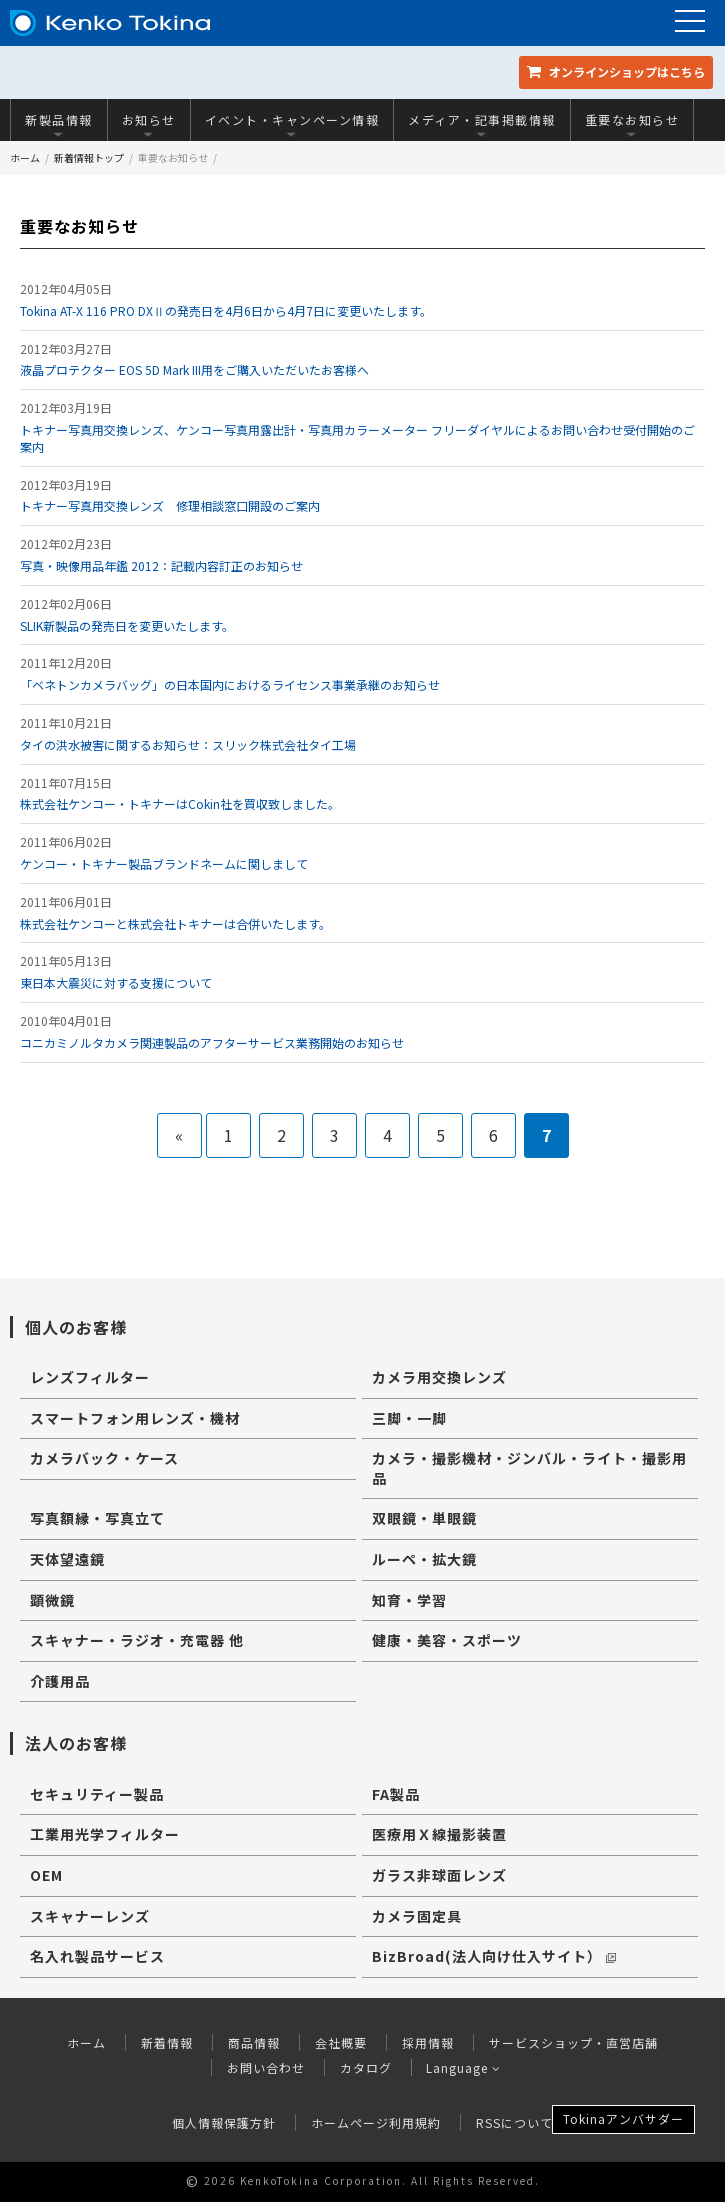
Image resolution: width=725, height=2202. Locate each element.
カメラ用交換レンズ (439, 1377)
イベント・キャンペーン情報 (292, 125)
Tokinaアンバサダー (623, 2118)
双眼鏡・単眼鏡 (424, 1518)
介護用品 (60, 1681)
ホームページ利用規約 (376, 2122)
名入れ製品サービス (97, 1956)
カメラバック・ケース (104, 1458)
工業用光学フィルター (105, 1834)
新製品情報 (59, 125)
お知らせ (149, 125)
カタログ (365, 2067)
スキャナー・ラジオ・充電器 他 (137, 1640)
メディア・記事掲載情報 (482, 125)
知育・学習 (409, 1600)
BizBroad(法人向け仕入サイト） (494, 1956)
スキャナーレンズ (90, 1916)
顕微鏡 (52, 1600)
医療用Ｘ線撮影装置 (439, 1834)
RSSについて (514, 2122)
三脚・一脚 (409, 1418)
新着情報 (167, 2042)
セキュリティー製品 (97, 1794)
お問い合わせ (265, 2067)
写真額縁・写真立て (97, 1518)
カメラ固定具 (417, 1916)
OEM (46, 1875)
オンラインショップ (616, 71)
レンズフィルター (90, 1377)
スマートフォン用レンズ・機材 (135, 1418)
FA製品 (396, 1794)
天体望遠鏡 (67, 1559)
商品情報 (254, 2042)
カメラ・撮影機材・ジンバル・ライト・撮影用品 (529, 1468)
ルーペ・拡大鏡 (424, 1559)
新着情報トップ (89, 157)
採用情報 (428, 2042)
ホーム (25, 157)
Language (463, 2067)
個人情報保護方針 (224, 2122)
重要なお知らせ (632, 125)
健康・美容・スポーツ (447, 1640)
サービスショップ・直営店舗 (573, 2042)
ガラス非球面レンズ (439, 1875)
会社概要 (341, 2042)
